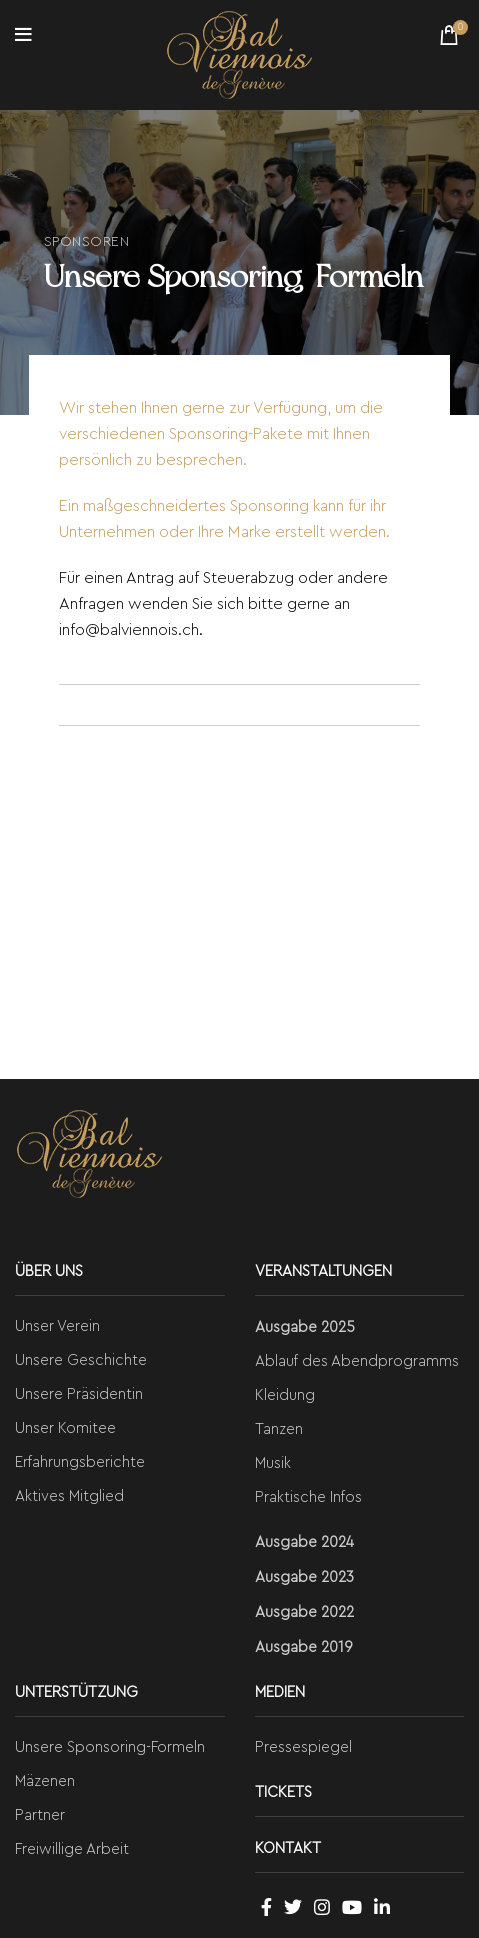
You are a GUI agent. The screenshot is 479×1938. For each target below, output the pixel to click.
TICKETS (283, 1792)
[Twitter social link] (293, 1907)
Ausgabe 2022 (304, 1612)
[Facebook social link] (266, 1907)
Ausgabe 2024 (304, 1542)
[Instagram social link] (322, 1907)
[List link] (120, 1327)
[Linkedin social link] (382, 1907)
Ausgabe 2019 (304, 1647)
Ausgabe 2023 (304, 1577)
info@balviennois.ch (129, 630)
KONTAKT (288, 1848)
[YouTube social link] (352, 1907)
